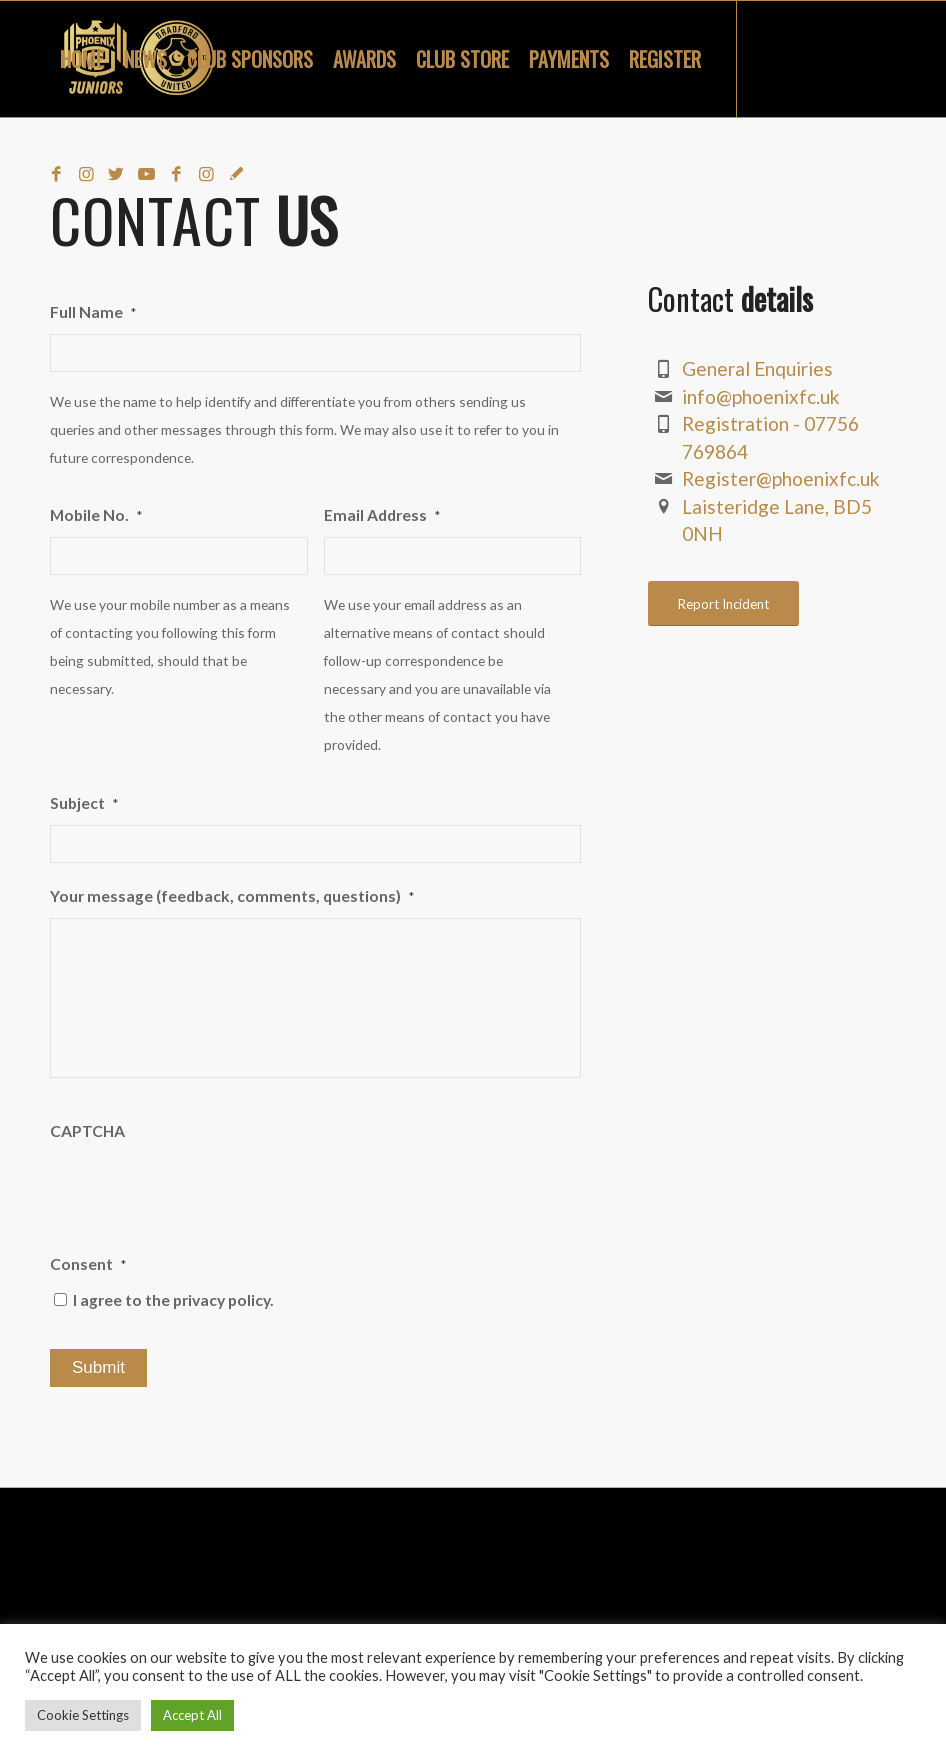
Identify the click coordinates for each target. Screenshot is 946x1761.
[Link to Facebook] (56, 174)
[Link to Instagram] (86, 174)
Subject (84, 803)
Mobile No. (96, 515)
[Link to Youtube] (146, 174)
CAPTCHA (87, 1131)
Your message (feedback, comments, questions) (232, 896)
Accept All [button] (192, 1715)
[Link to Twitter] (116, 174)
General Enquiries (757, 368)
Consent (88, 1264)
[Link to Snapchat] (236, 174)
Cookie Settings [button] (83, 1715)
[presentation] (202, 1192)
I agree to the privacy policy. (173, 1300)
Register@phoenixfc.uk (781, 478)
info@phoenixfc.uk (761, 396)
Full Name (93, 312)
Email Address (382, 515)
